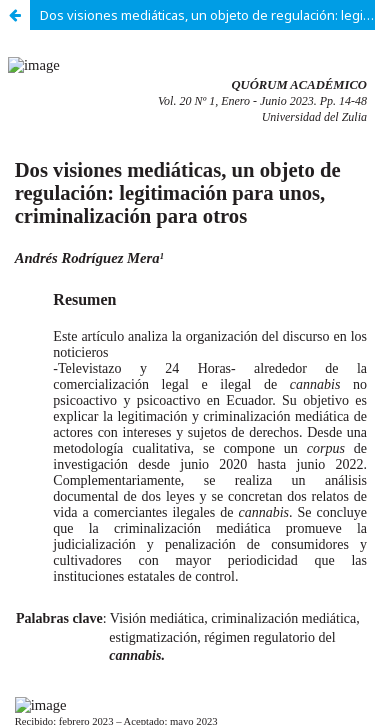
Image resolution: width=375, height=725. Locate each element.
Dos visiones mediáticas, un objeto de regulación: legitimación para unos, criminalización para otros (207, 15)
